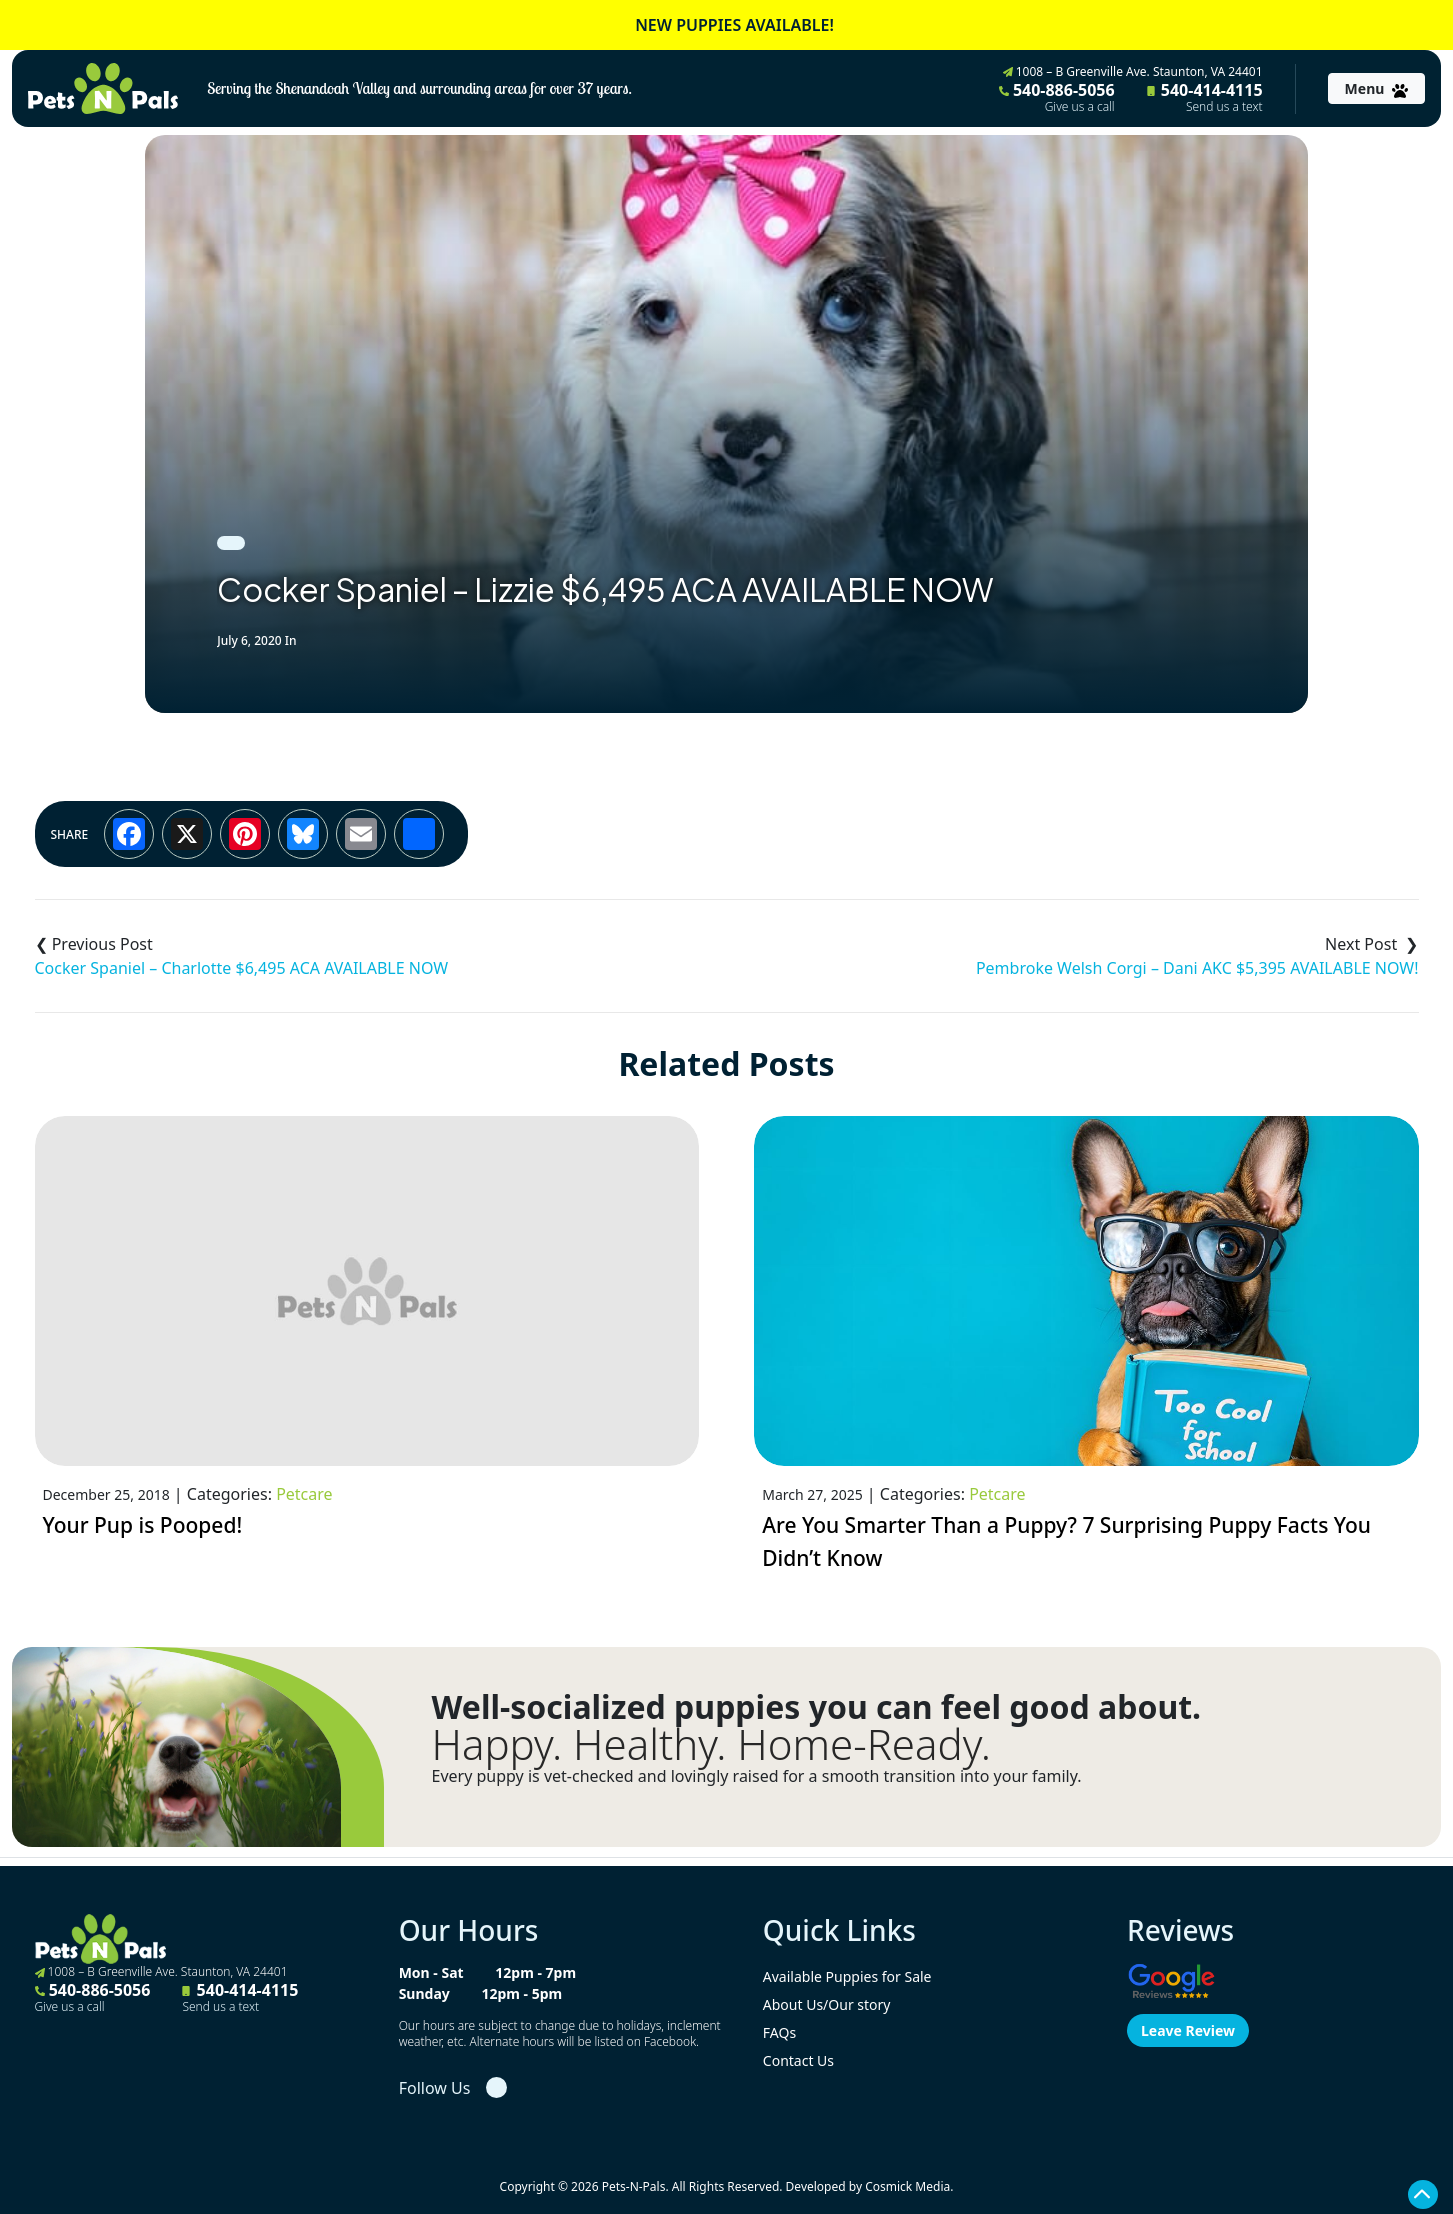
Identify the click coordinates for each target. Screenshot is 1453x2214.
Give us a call (1080, 107)
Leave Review (1188, 2030)
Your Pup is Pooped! (143, 1525)
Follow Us (435, 2088)
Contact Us (798, 2060)
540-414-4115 (1205, 97)
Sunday (424, 1993)
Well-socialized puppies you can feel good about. (817, 1707)
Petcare (304, 1494)
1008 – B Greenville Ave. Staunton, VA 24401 (1133, 71)
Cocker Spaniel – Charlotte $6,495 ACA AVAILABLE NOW (242, 968)
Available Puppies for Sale (847, 1976)
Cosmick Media (907, 2186)
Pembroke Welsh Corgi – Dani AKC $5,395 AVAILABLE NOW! (1197, 968)
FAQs (779, 2032)
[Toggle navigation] (1376, 88)
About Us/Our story (827, 2004)
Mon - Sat (431, 1972)
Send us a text (1224, 107)
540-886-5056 (1057, 97)
